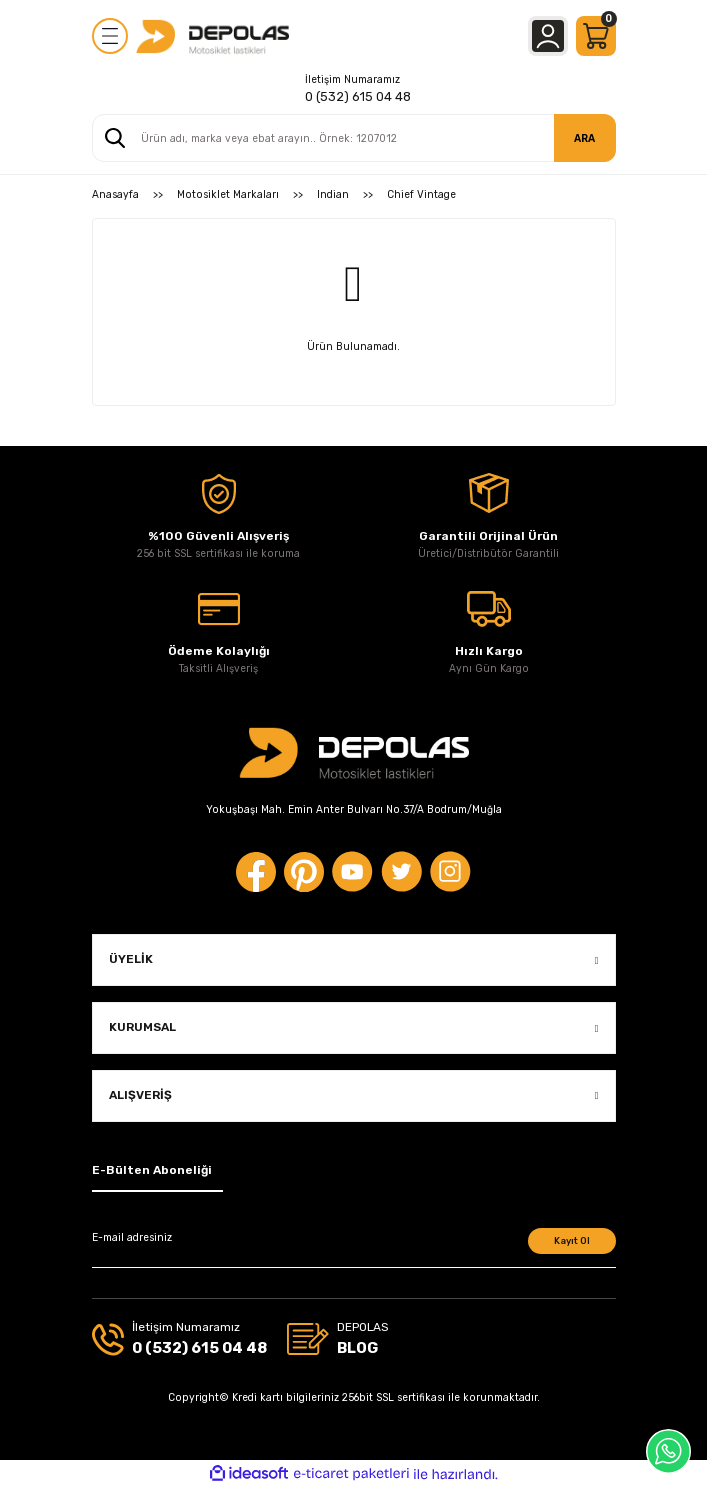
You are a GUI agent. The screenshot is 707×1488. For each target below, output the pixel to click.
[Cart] (596, 36)
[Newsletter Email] (354, 1248)
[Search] (354, 138)
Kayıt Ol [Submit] (572, 1240)
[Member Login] (548, 36)
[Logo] (212, 36)
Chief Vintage (421, 194)
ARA (584, 138)
